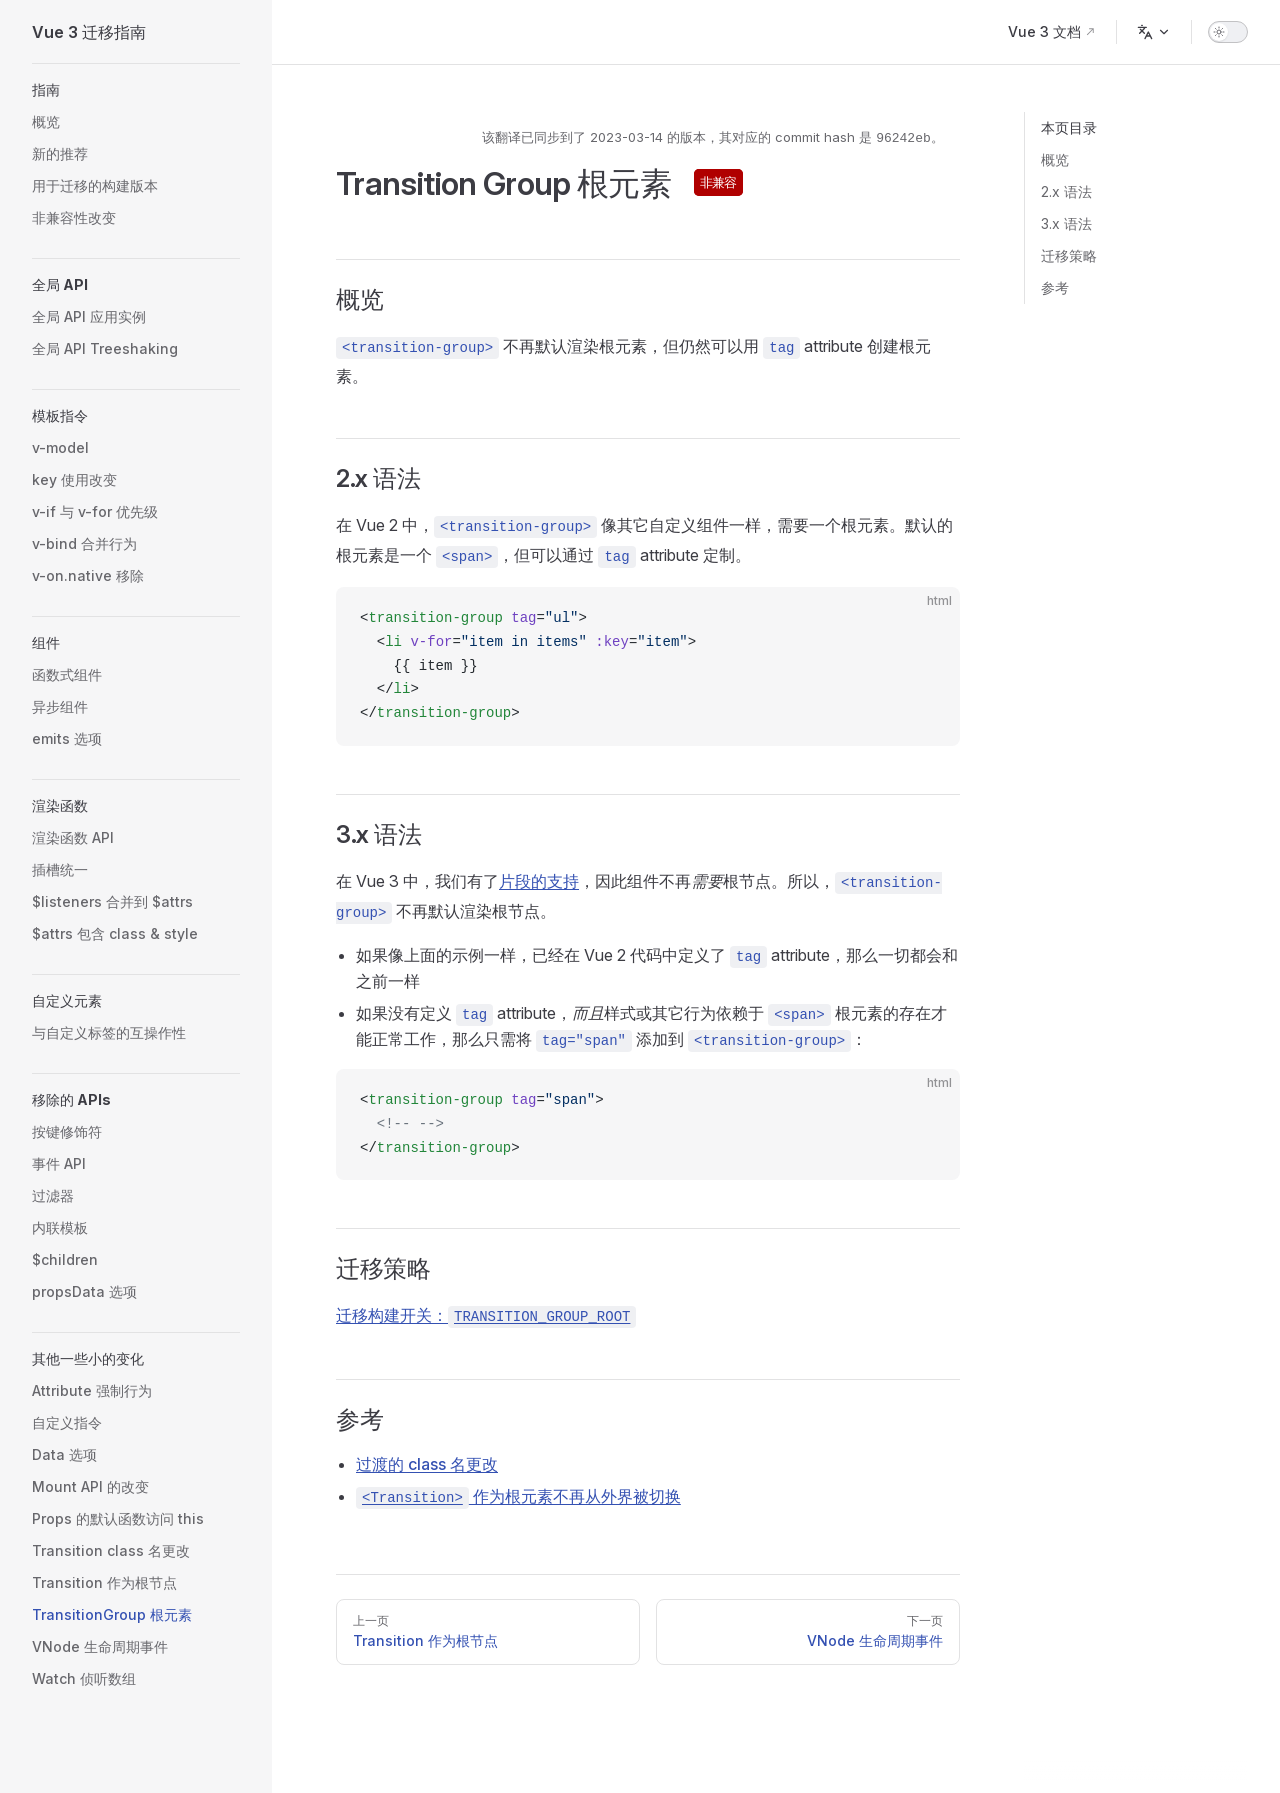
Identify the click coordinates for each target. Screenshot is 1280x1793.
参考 (1055, 287)
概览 (1055, 159)
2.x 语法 (1066, 191)
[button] (136, 90)
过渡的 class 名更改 (427, 1464)
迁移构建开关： (486, 1315)
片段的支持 (539, 881)
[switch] (1228, 32)
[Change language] (1154, 32)
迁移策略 (1069, 255)
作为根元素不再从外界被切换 (518, 1496)
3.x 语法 (1066, 223)
